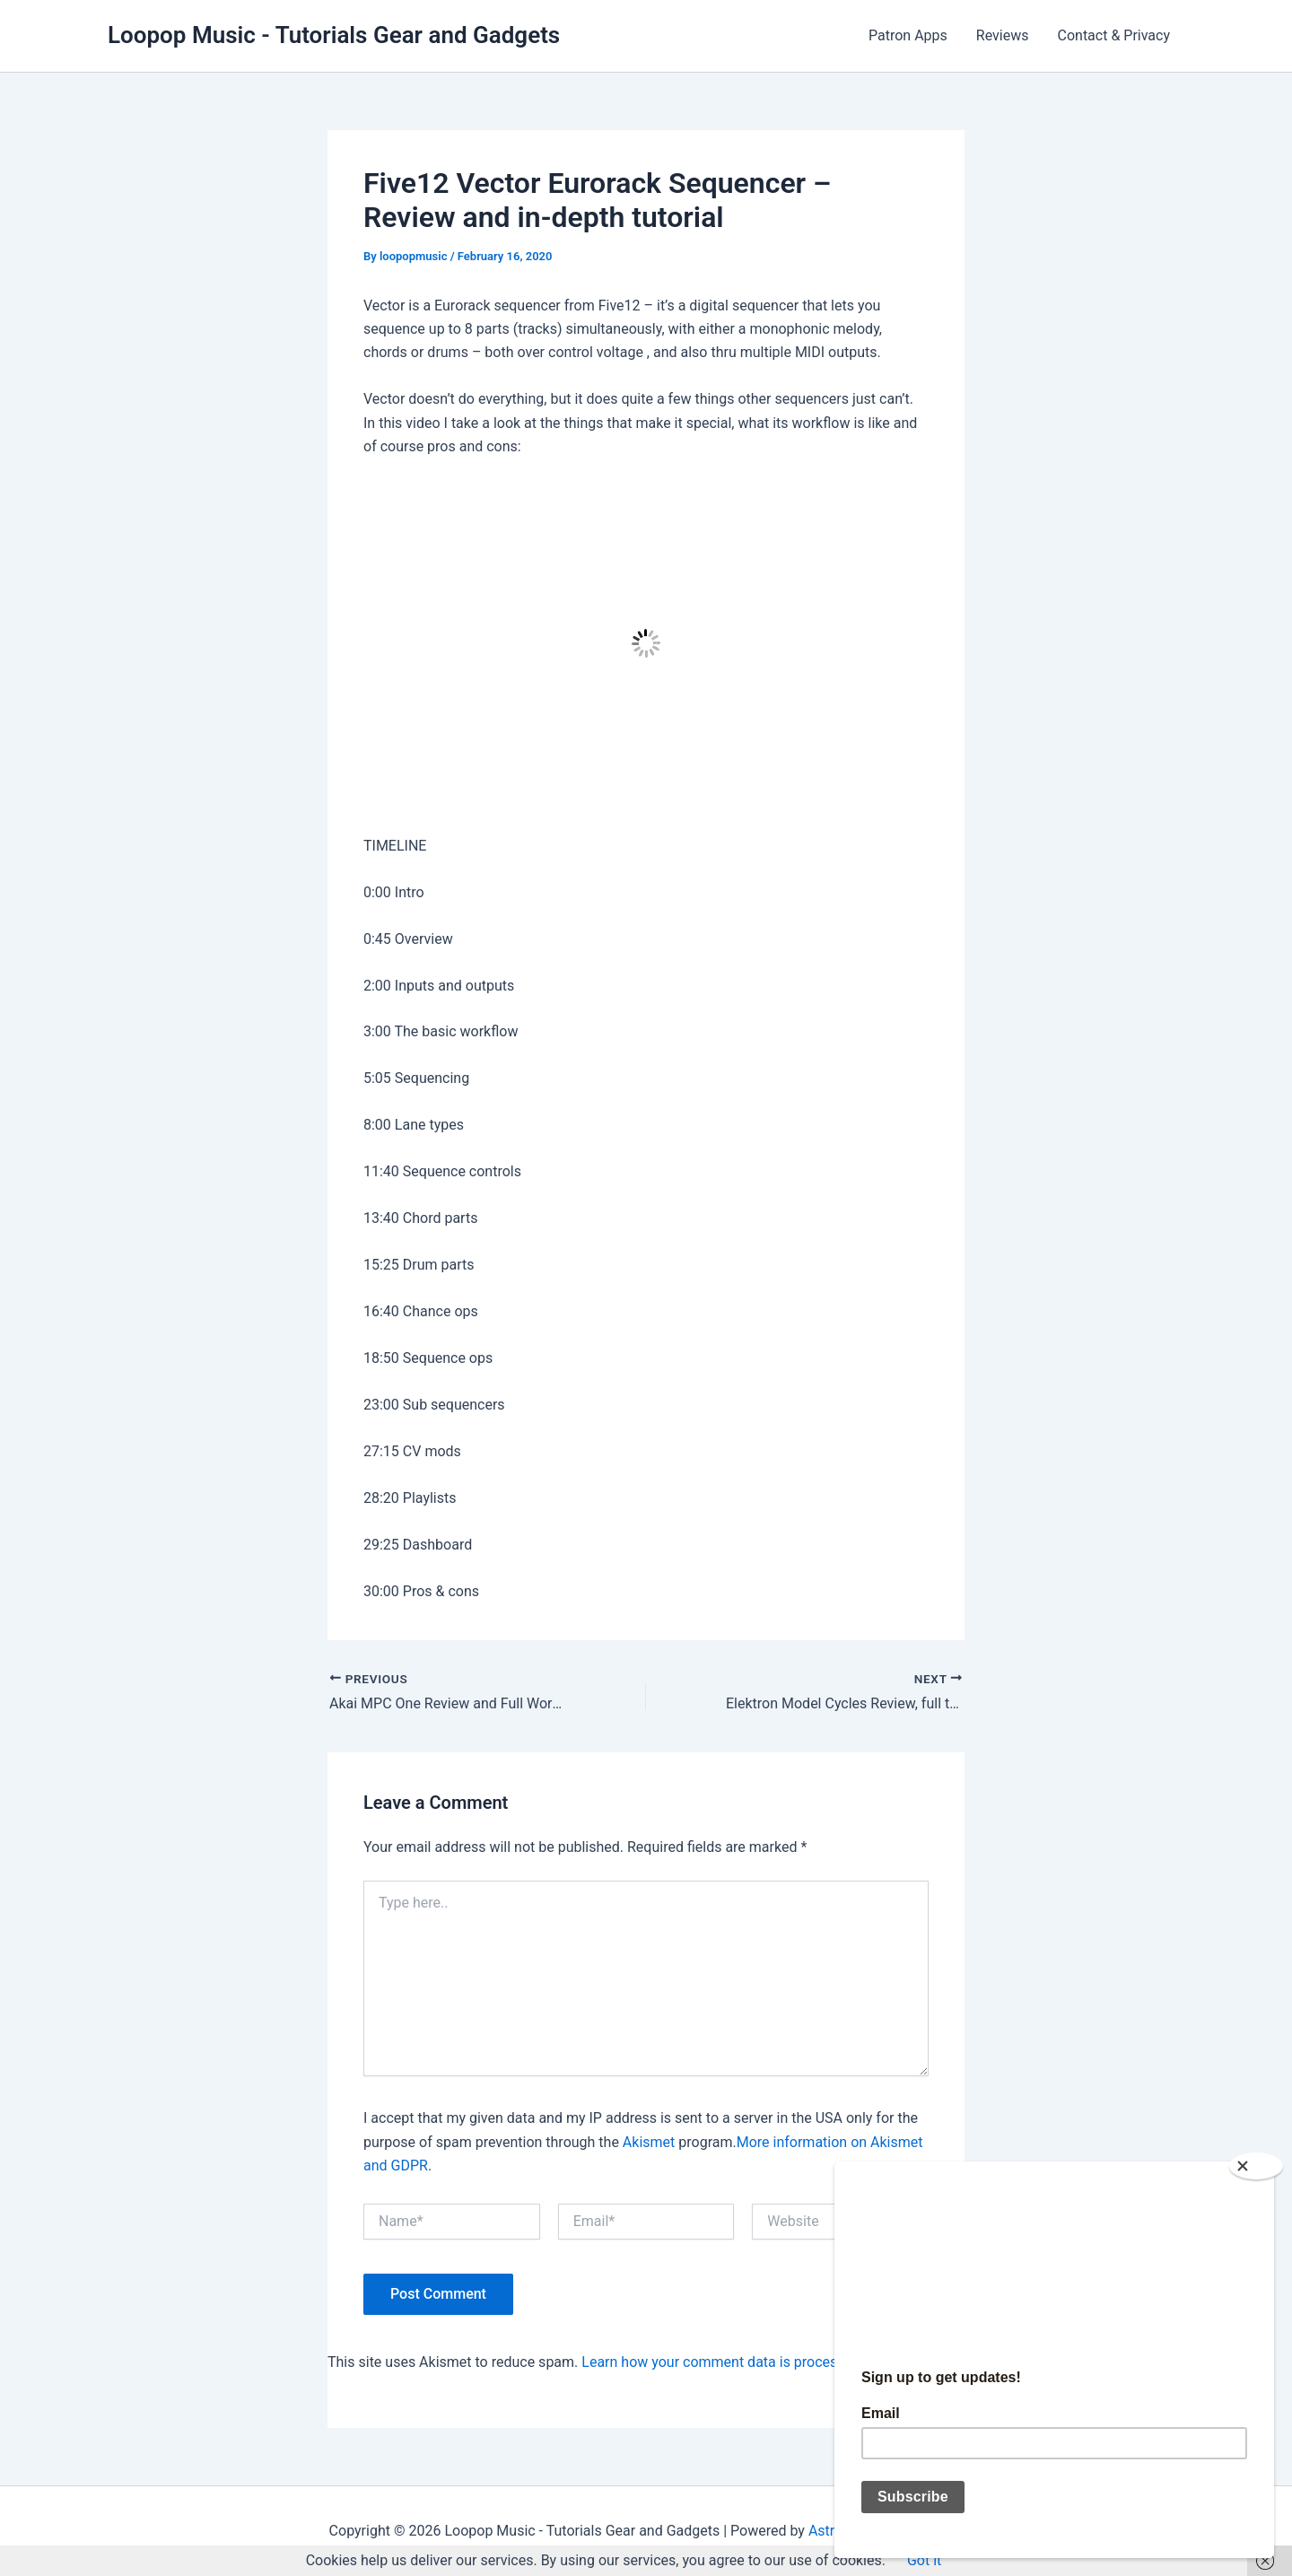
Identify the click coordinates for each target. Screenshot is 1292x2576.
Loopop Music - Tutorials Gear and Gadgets (334, 35)
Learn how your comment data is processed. (722, 2362)
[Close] (1264, 2165)
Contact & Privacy (1114, 35)
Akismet (649, 2142)
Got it (924, 2560)
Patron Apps (908, 35)
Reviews (1002, 35)
